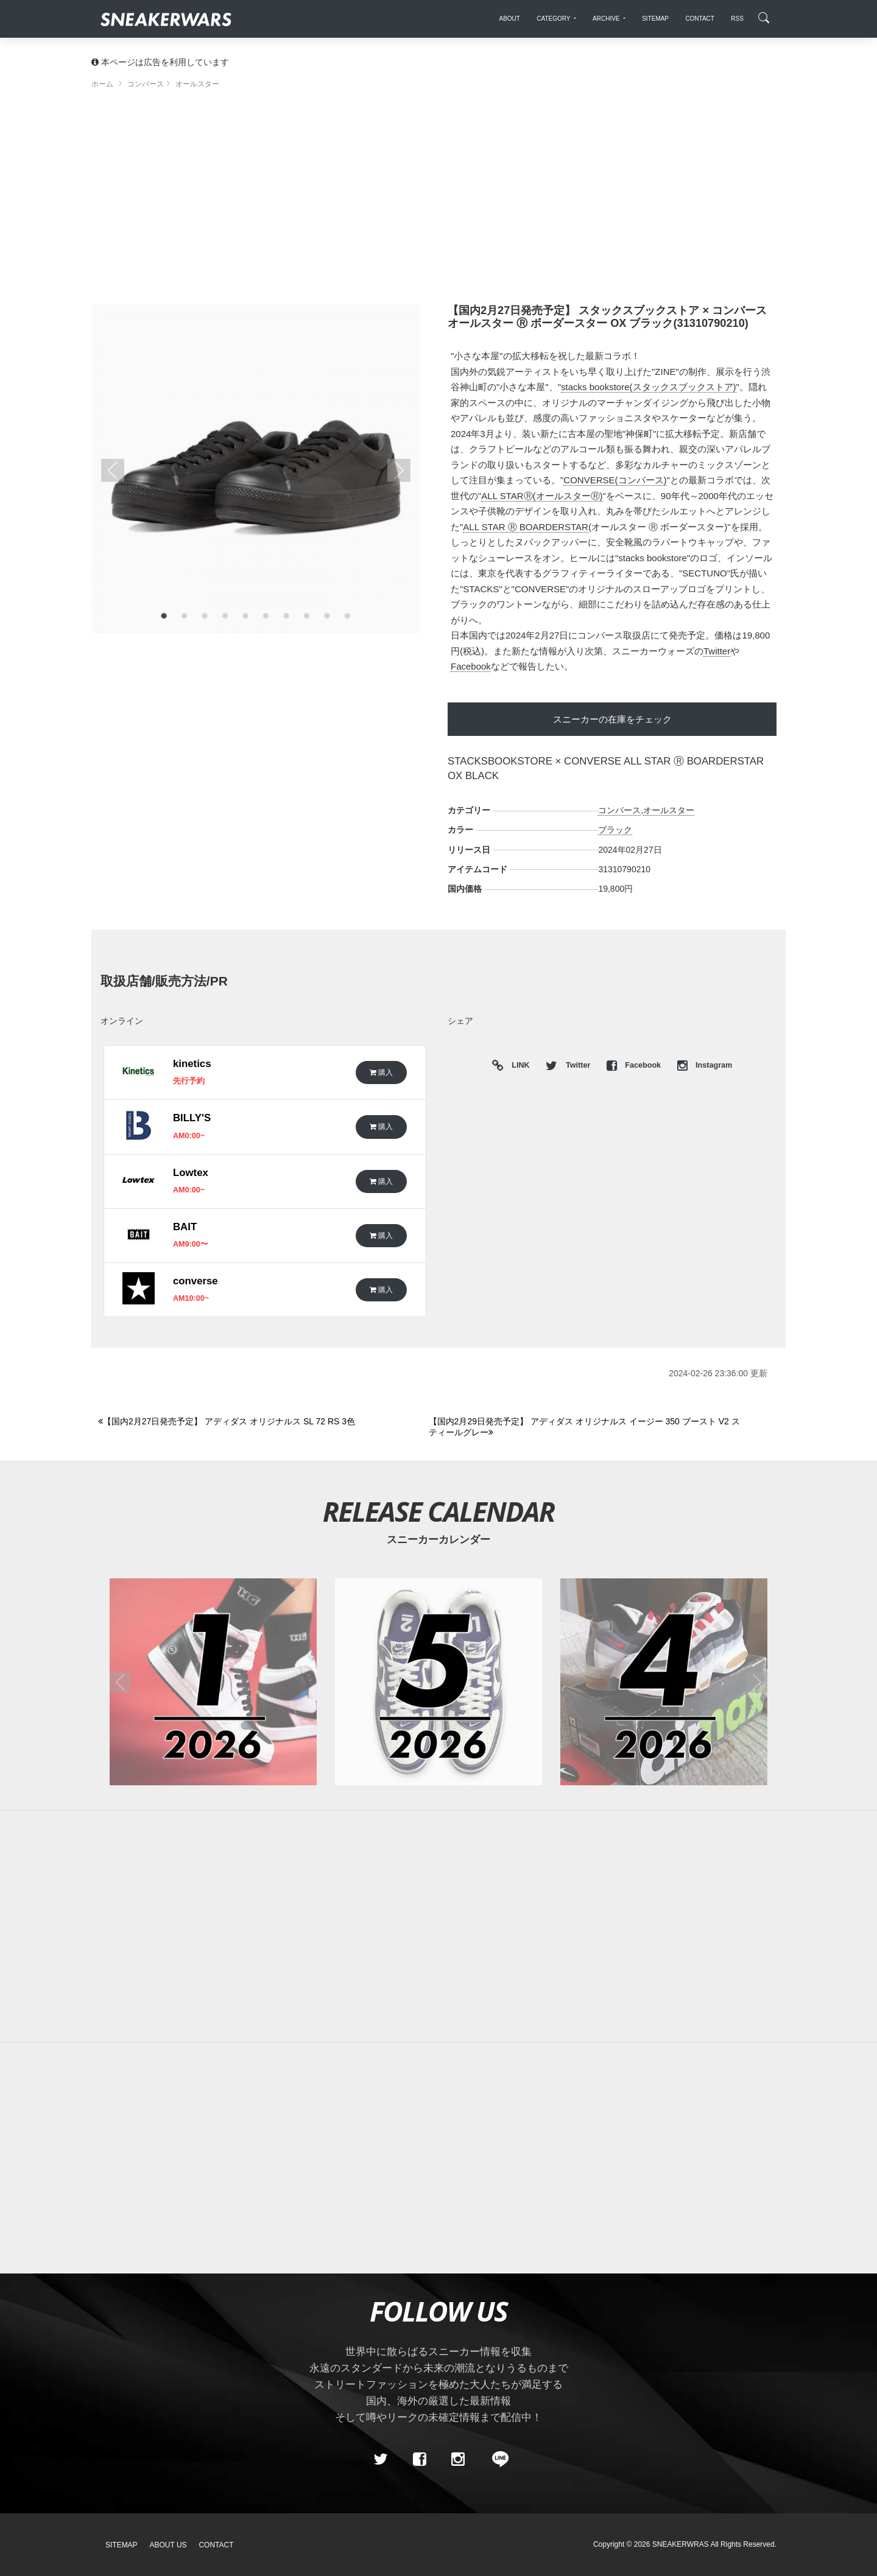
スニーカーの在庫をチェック (612, 719)
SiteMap (121, 2545)
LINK (518, 1066)
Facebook (471, 666)
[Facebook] (419, 2459)
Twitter (716, 651)
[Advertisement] (438, 201)
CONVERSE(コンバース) (614, 480)
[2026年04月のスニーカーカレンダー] (663, 1681)
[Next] (587, 1427)
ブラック (615, 830)
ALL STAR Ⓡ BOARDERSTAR (525, 527)
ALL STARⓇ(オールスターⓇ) (541, 496)
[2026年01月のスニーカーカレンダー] (213, 1681)
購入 (381, 1072)
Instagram (705, 1065)
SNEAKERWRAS (680, 2544)
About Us (168, 2545)
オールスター (668, 810)
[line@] (496, 2459)
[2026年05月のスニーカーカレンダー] (438, 1681)
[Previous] (256, 1422)
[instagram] (458, 2459)
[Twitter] (380, 2459)
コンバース (619, 810)
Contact (216, 2545)
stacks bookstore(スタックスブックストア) (648, 387)
